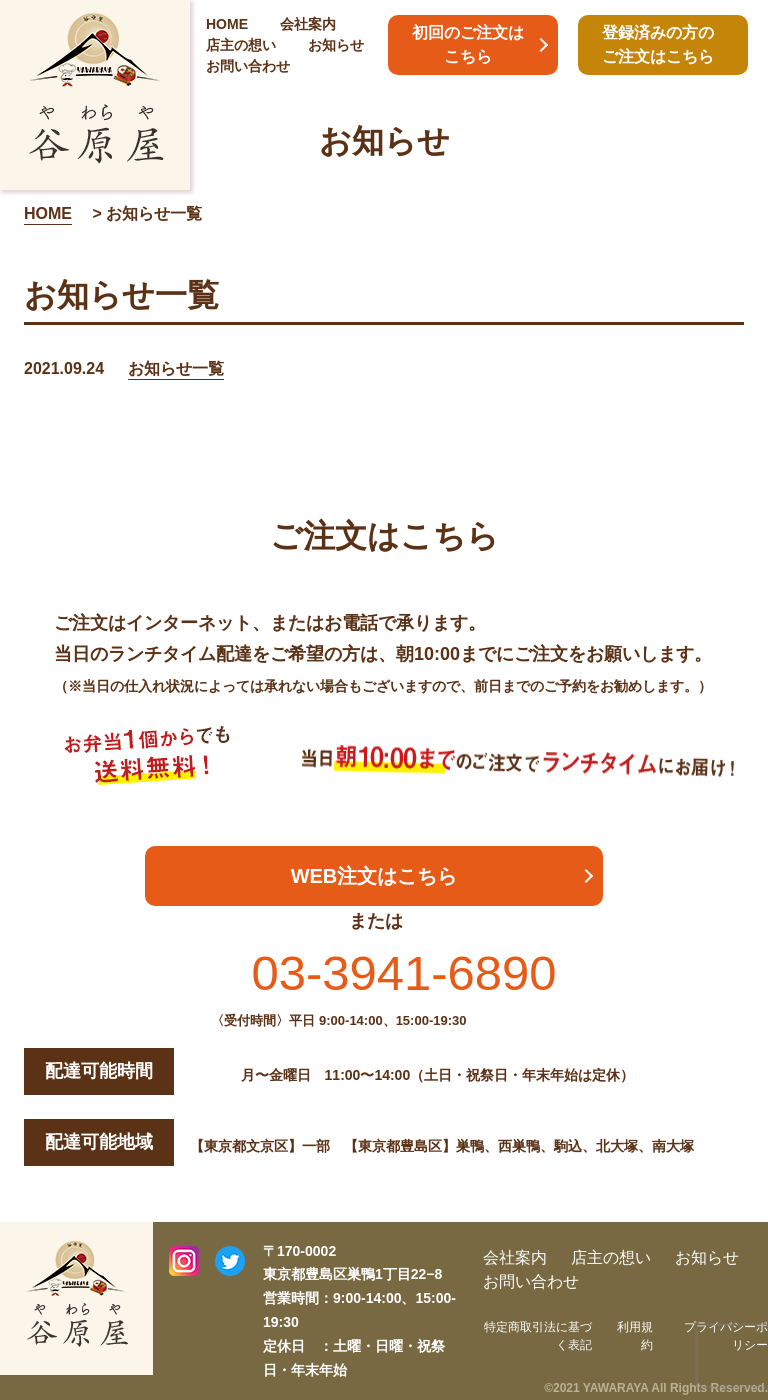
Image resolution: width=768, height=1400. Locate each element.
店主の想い (241, 45)
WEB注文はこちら (374, 876)
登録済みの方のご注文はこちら (658, 44)
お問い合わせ (248, 66)
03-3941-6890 (403, 973)
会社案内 (308, 24)
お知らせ (336, 45)
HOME (227, 24)
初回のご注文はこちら (468, 44)
